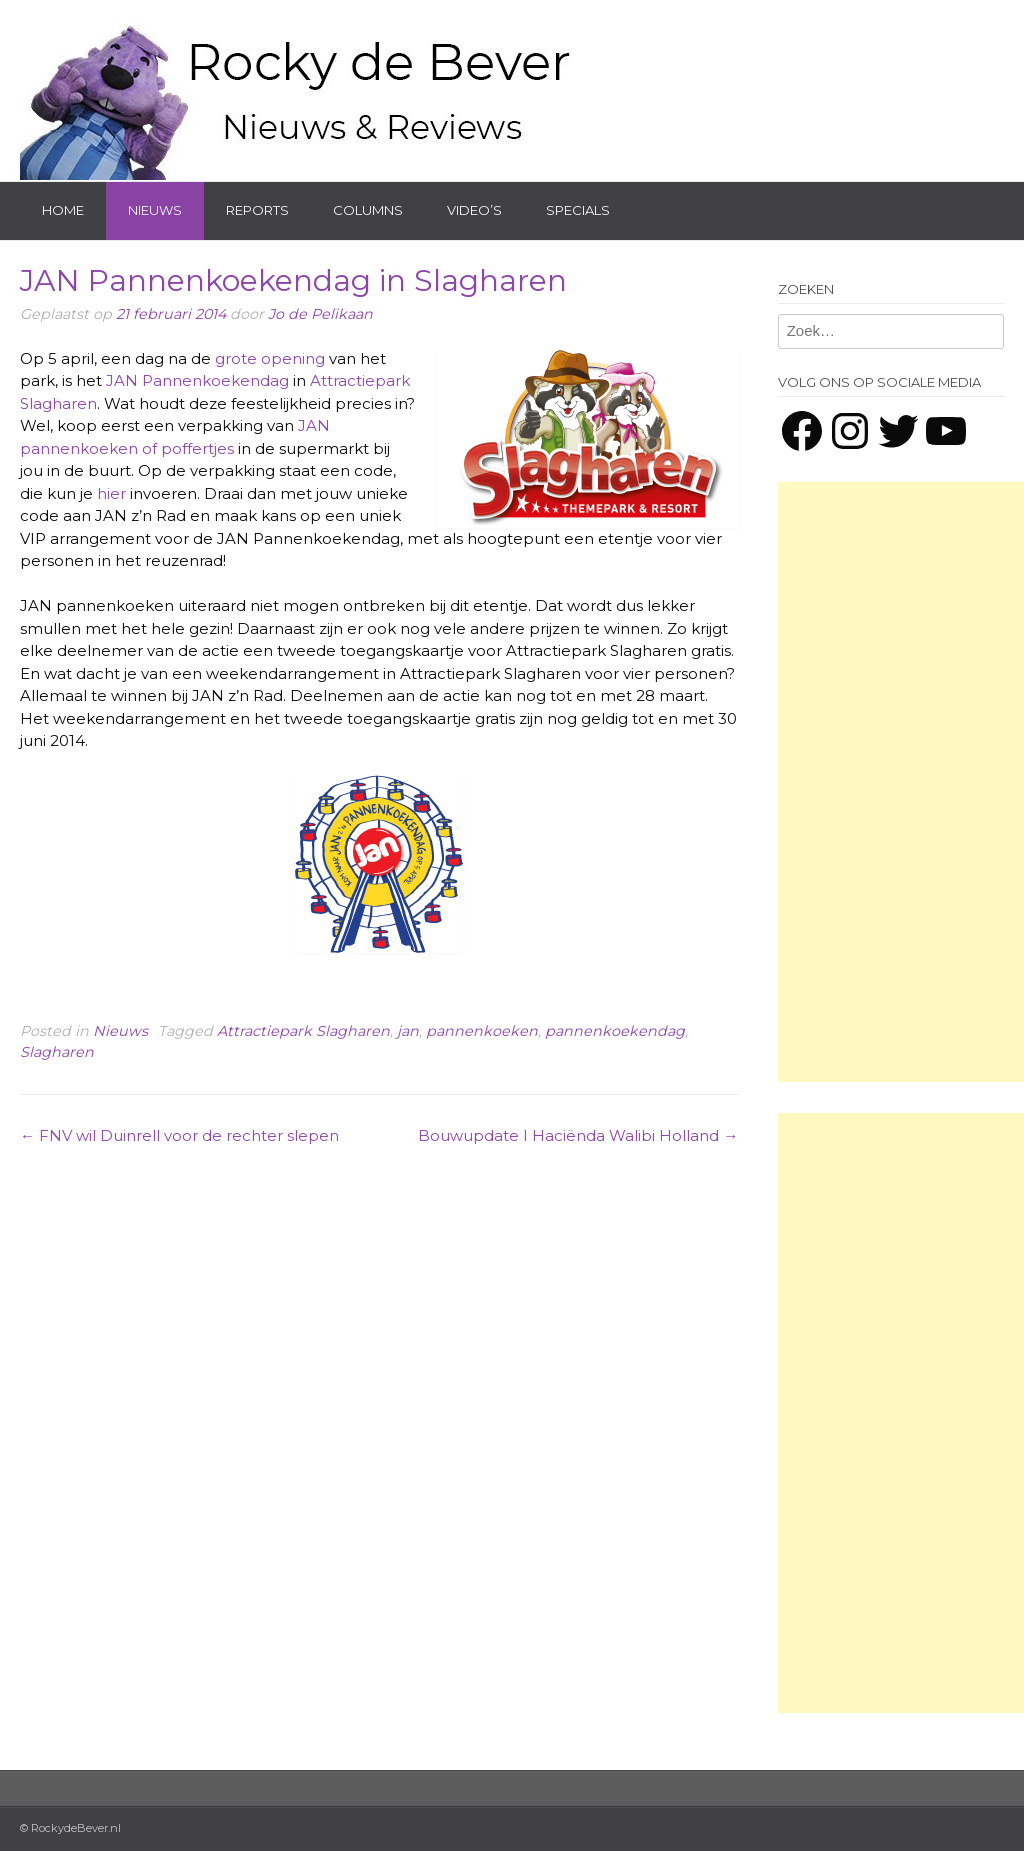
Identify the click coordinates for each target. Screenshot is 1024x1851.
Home (63, 210)
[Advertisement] (901, 782)
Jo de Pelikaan (320, 314)
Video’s (474, 210)
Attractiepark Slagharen (303, 1031)
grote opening (270, 358)
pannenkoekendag (615, 1031)
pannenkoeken (482, 1031)
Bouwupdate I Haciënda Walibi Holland (578, 1135)
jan (408, 1031)
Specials (578, 210)
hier (111, 493)
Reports (257, 210)
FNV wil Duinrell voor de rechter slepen (179, 1135)
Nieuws (155, 210)
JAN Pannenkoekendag (197, 380)
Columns (368, 210)
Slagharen (57, 1052)
